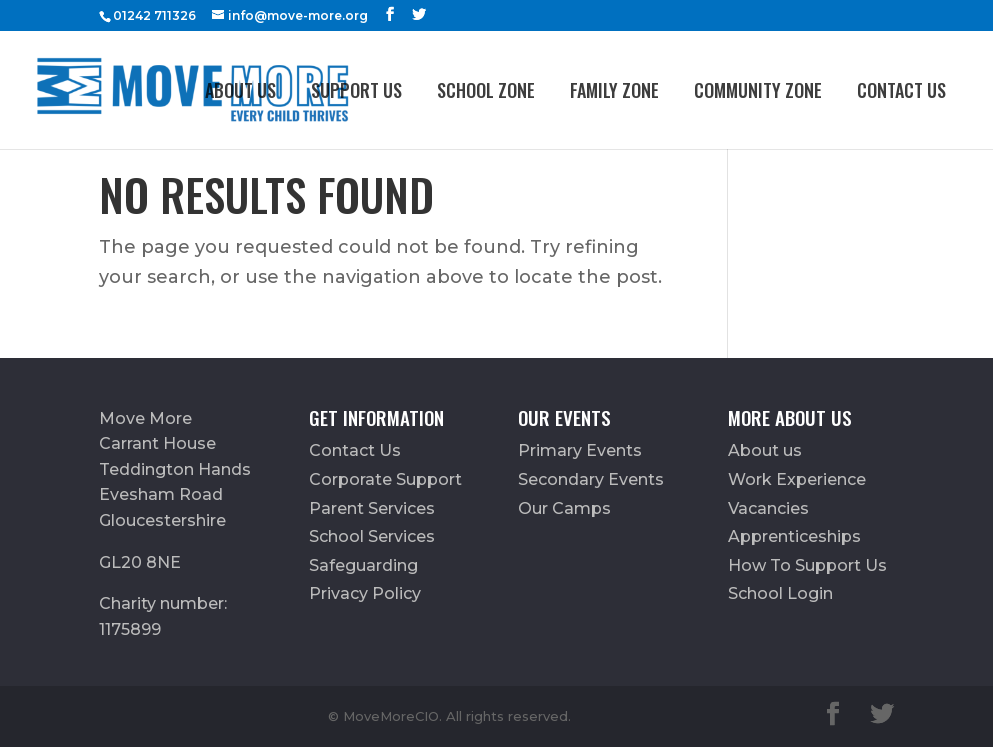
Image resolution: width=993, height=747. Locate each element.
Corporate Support (385, 479)
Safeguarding (363, 565)
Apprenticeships (794, 536)
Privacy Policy (365, 593)
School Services (372, 536)
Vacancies (768, 508)
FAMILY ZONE (614, 90)
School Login (780, 593)
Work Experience (797, 479)
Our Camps (564, 508)
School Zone (486, 90)
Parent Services (372, 508)
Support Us (356, 90)
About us (240, 90)
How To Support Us (807, 565)
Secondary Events (591, 479)
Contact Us (901, 90)
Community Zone (758, 90)
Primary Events (580, 450)
